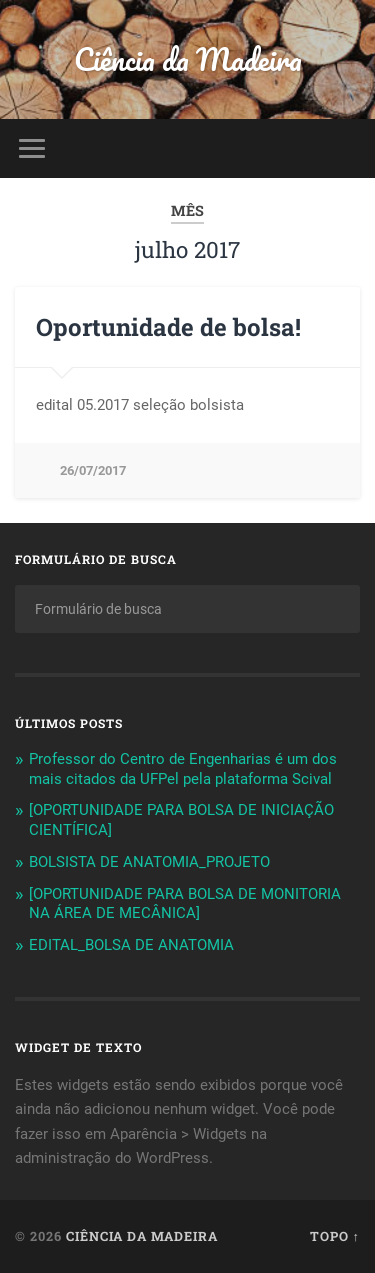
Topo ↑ (335, 1236)
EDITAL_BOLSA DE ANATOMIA (131, 945)
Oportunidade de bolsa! (168, 327)
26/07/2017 (93, 470)
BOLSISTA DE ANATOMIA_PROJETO (149, 862)
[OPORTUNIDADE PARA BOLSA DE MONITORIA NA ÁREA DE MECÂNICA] (185, 904)
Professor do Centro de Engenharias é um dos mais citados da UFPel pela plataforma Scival (183, 769)
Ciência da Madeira (188, 59)
